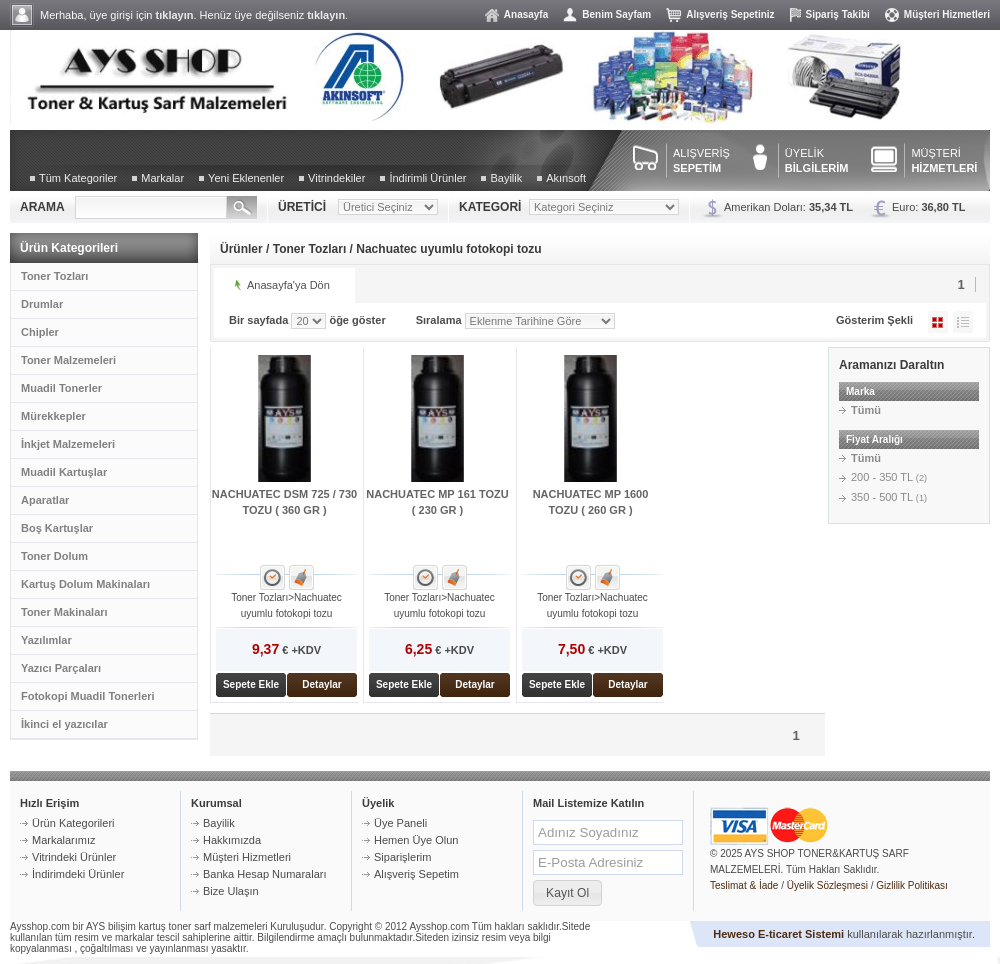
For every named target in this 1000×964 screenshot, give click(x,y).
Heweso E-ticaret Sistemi (778, 934)
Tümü (866, 410)
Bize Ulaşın (231, 891)
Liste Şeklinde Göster (963, 322)
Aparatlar (45, 500)
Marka (860, 391)
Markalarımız (64, 840)
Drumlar (42, 304)
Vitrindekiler (336, 178)
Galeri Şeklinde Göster (938, 322)
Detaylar (321, 684)
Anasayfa (526, 14)
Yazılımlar (46, 640)
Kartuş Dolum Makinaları (85, 584)
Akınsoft (566, 178)
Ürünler (241, 249)
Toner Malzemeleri (68, 360)
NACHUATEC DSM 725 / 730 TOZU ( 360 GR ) (284, 502)
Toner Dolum (54, 556)
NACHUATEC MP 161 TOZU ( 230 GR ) (437, 502)
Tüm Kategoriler (78, 178)
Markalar (162, 178)
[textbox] (151, 207)
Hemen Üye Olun (416, 840)
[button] (567, 893)
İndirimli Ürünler (427, 178)
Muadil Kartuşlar (64, 472)
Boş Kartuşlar (57, 528)
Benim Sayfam (616, 14)
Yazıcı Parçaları (61, 668)
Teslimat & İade (744, 885)
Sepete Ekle (251, 684)
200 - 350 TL (889, 477)
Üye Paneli (400, 823)
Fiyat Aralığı (874, 439)
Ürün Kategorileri (73, 823)
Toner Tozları (54, 276)
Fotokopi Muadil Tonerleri (88, 696)
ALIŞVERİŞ (701, 160)
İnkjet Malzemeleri (68, 444)
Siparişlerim (402, 857)
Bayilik (506, 178)
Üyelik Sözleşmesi (827, 885)
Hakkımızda (232, 840)
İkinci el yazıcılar (64, 724)
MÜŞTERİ (944, 160)
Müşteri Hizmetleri (947, 14)
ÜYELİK (817, 160)
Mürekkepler (53, 416)
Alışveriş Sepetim (416, 874)
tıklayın (175, 15)
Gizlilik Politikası (912, 885)
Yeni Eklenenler (246, 178)
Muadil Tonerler (61, 388)
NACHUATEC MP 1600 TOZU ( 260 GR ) (591, 502)
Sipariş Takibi (838, 14)
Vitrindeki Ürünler (74, 857)
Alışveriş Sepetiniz (730, 14)
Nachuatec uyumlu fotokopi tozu (448, 249)
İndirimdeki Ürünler (78, 874)
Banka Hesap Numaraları (265, 874)
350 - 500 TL (889, 497)
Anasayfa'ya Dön (288, 285)
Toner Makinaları (64, 612)
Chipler (40, 332)
